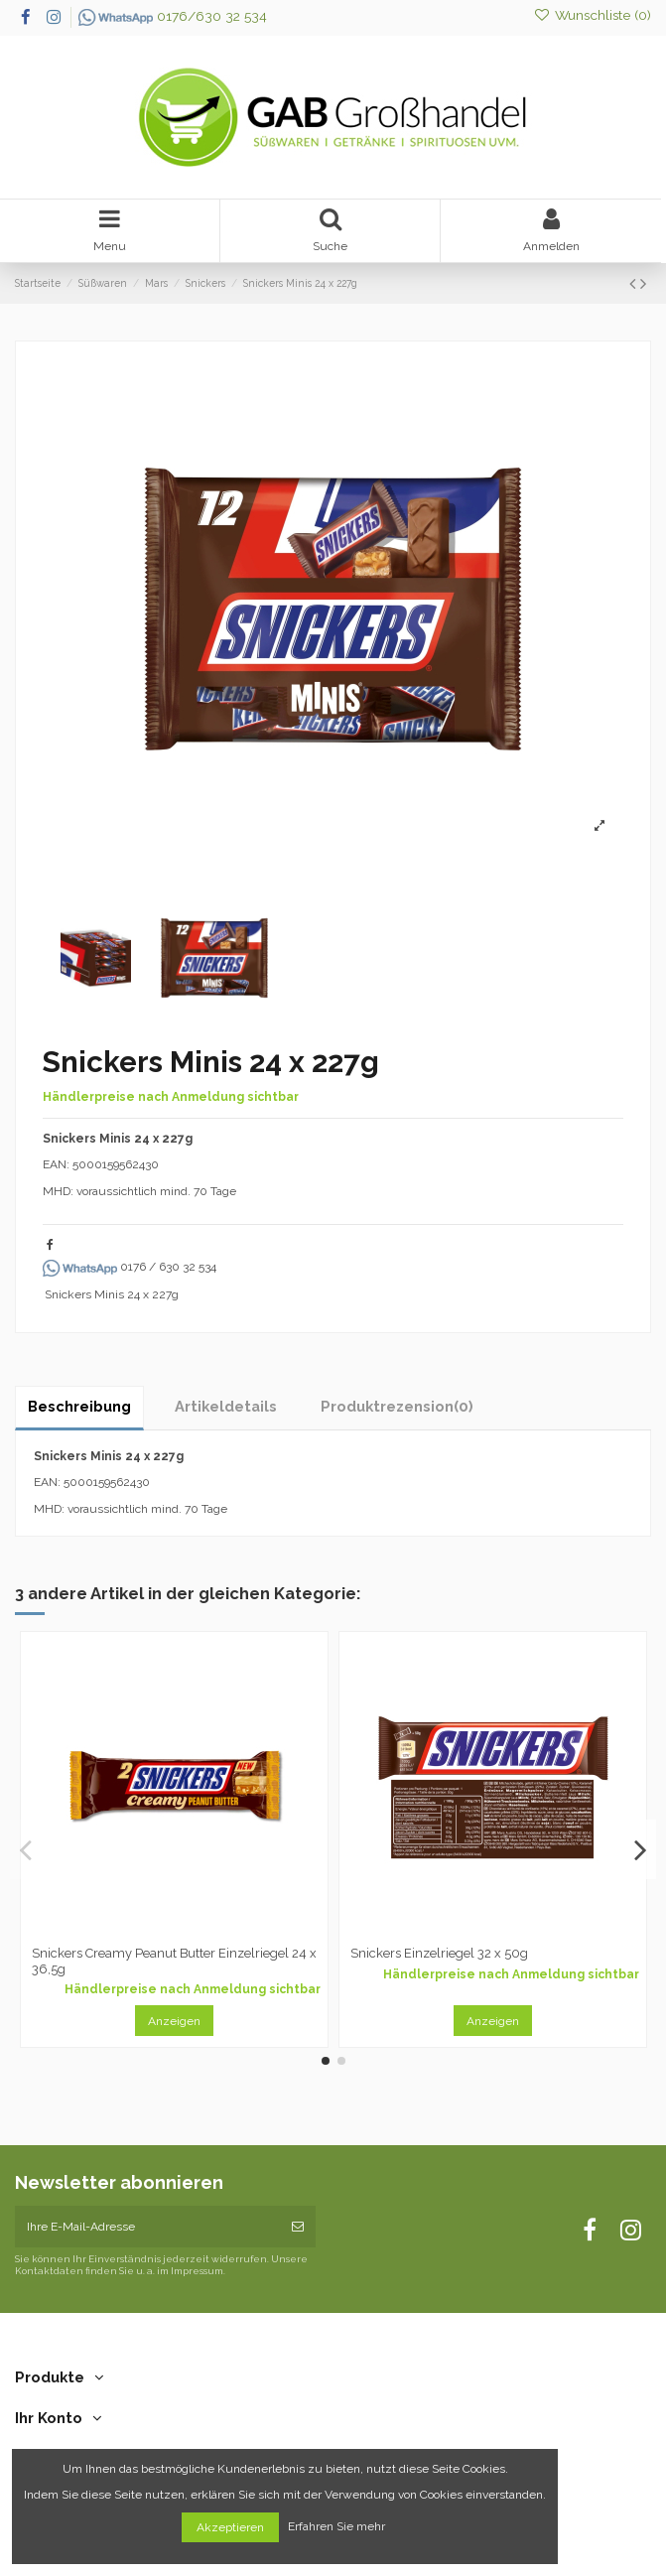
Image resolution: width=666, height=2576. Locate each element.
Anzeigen (174, 2021)
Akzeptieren (230, 2527)
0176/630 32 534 (172, 16)
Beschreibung (79, 1406)
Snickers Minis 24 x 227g (112, 1294)
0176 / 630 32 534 (129, 1267)
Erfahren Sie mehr (338, 2527)
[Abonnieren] (298, 2226)
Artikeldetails (226, 1406)
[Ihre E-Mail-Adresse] (147, 2226)
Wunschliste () (592, 15)
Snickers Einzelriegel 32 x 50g (439, 1953)
